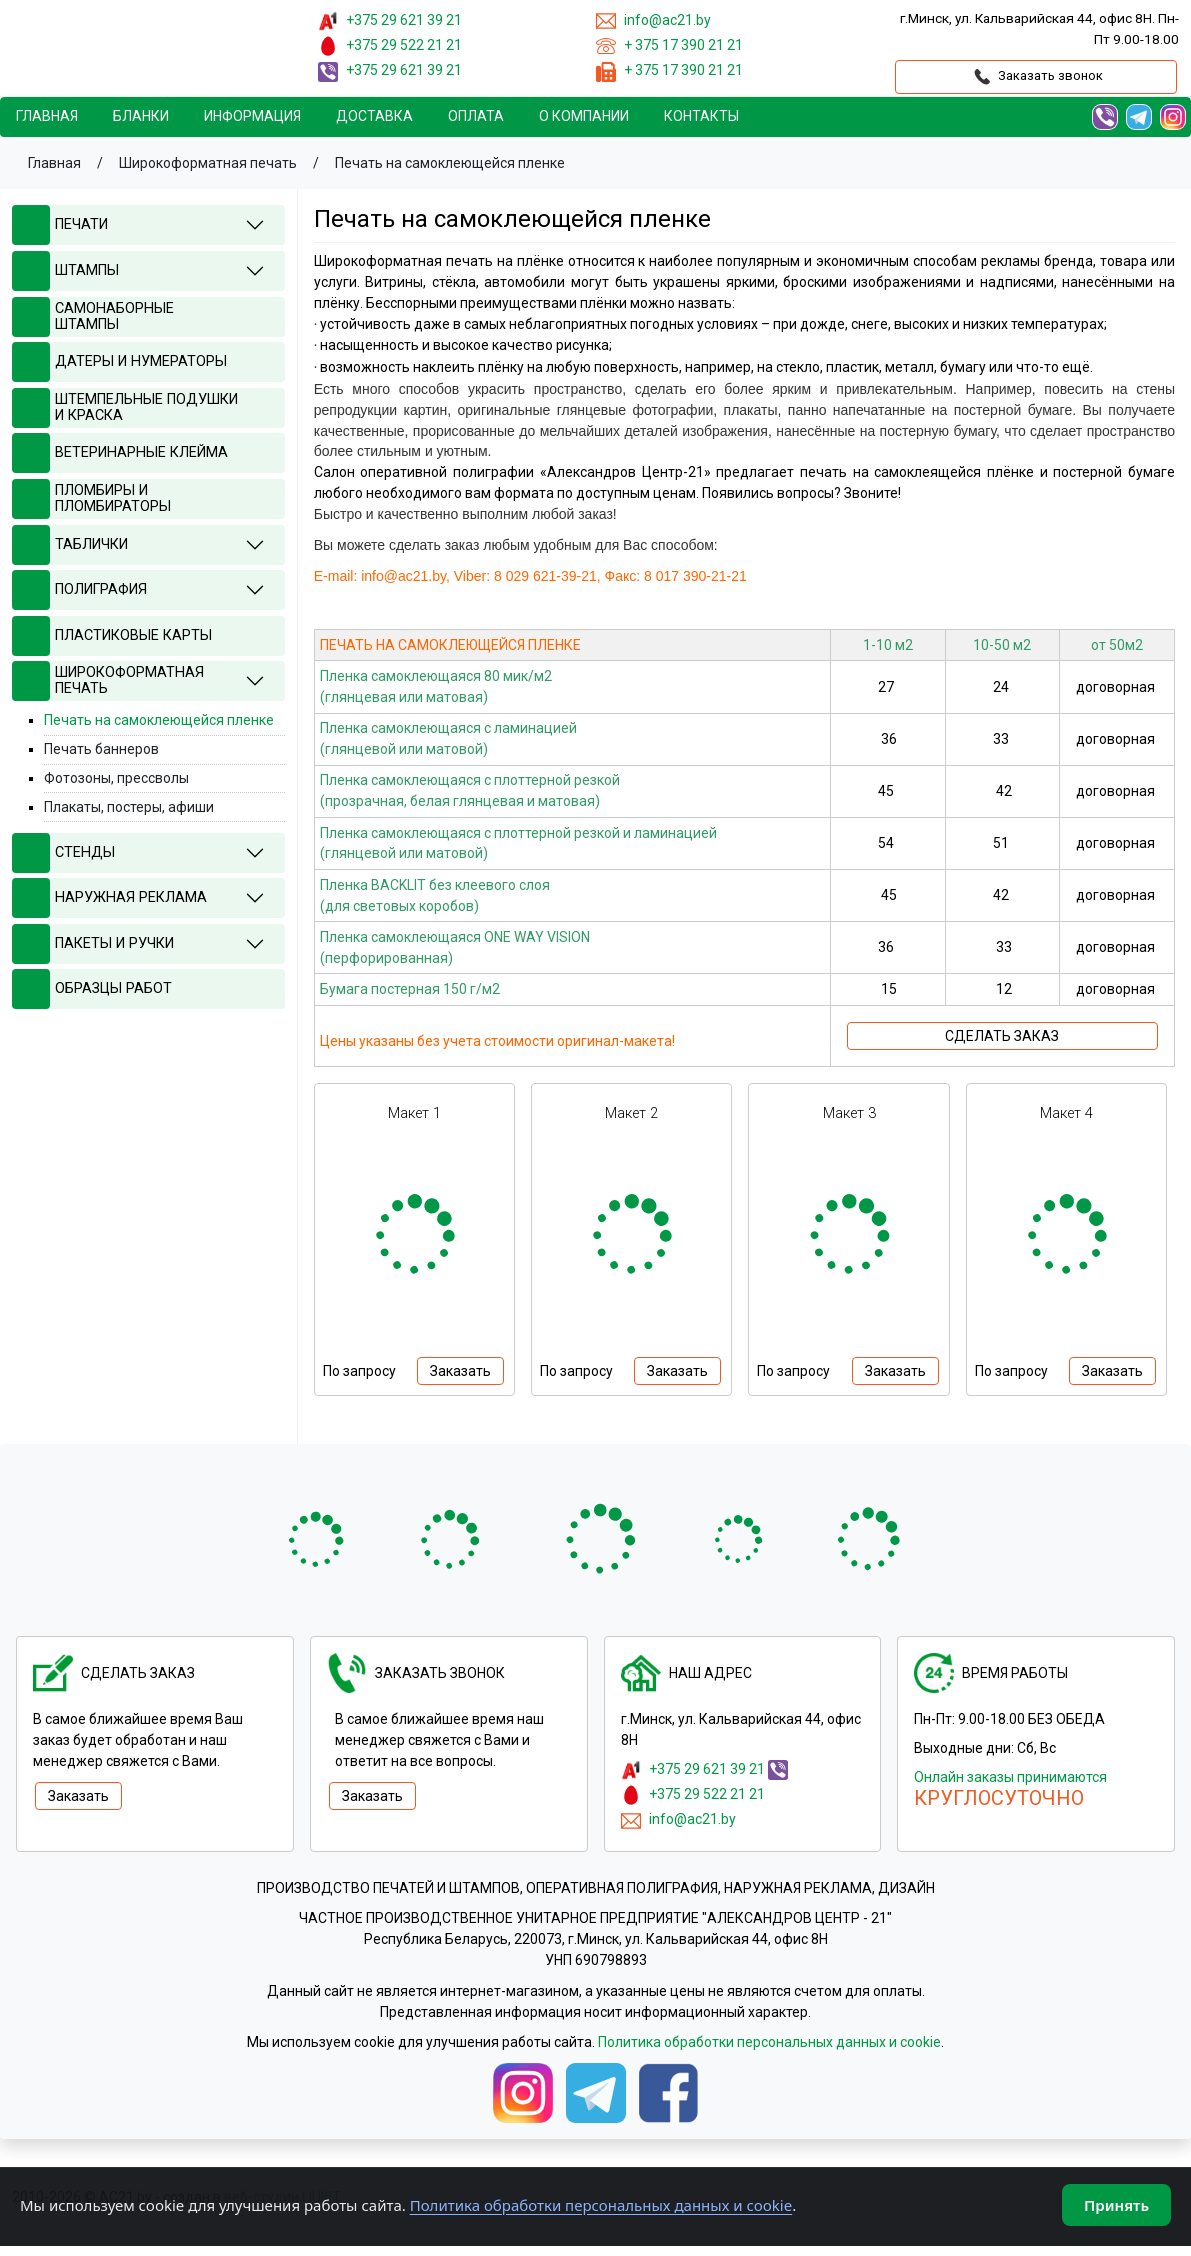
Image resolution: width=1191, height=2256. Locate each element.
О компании (584, 116)
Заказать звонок (1036, 77)
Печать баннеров (101, 749)
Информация (252, 116)
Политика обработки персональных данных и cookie (769, 2042)
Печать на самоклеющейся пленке (450, 163)
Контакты (701, 116)
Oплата (476, 116)
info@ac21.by (692, 1819)
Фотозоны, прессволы (116, 778)
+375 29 (404, 20)
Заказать (460, 1371)
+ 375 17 (683, 45)
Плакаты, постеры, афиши (129, 807)
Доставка (374, 116)
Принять (1116, 2205)
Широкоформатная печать (208, 163)
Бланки (141, 116)
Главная (47, 116)
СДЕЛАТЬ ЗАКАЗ (1002, 1036)
